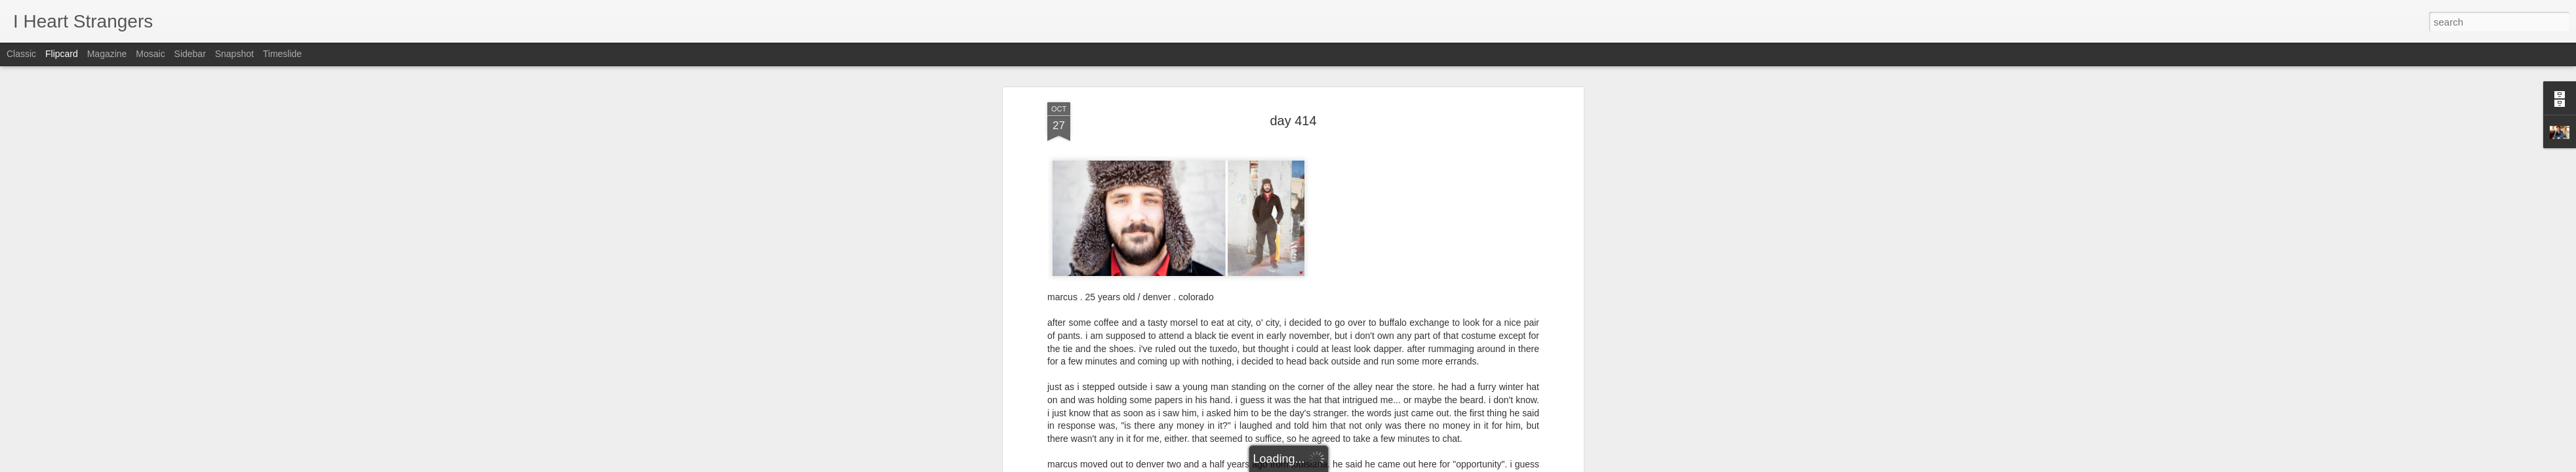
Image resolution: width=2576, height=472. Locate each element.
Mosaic (150, 54)
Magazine (107, 54)
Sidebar (190, 54)
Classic (21, 54)
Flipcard (61, 54)
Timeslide (282, 54)
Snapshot (234, 54)
